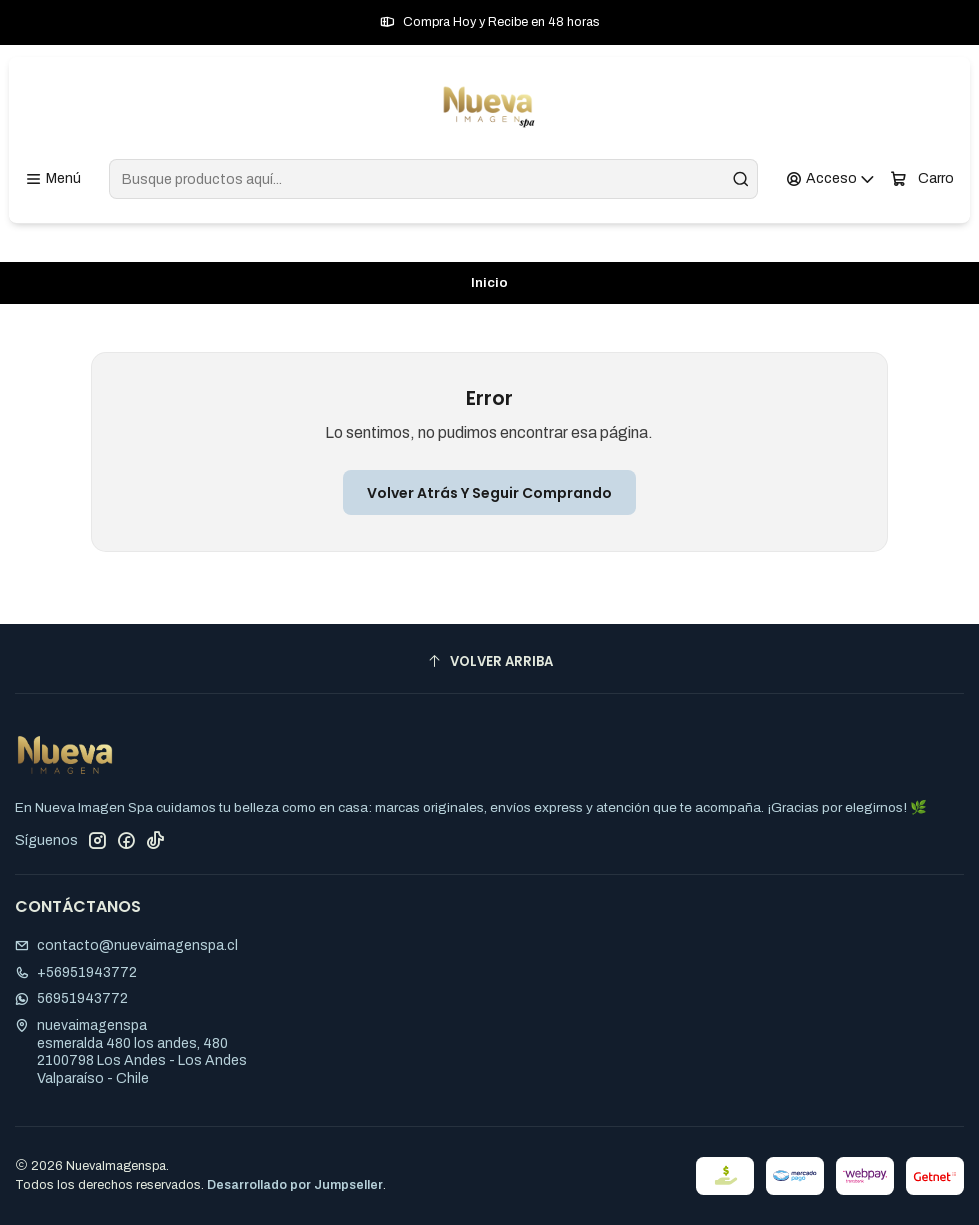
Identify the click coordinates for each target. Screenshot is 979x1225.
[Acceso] (831, 179)
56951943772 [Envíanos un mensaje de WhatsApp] (71, 998)
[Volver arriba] (489, 661)
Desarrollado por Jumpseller (295, 1185)
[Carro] (922, 179)
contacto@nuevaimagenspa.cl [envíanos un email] (126, 945)
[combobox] (433, 179)
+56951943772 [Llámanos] (76, 972)
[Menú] (53, 179)
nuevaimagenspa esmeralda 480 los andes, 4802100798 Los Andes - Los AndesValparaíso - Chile (131, 1052)
